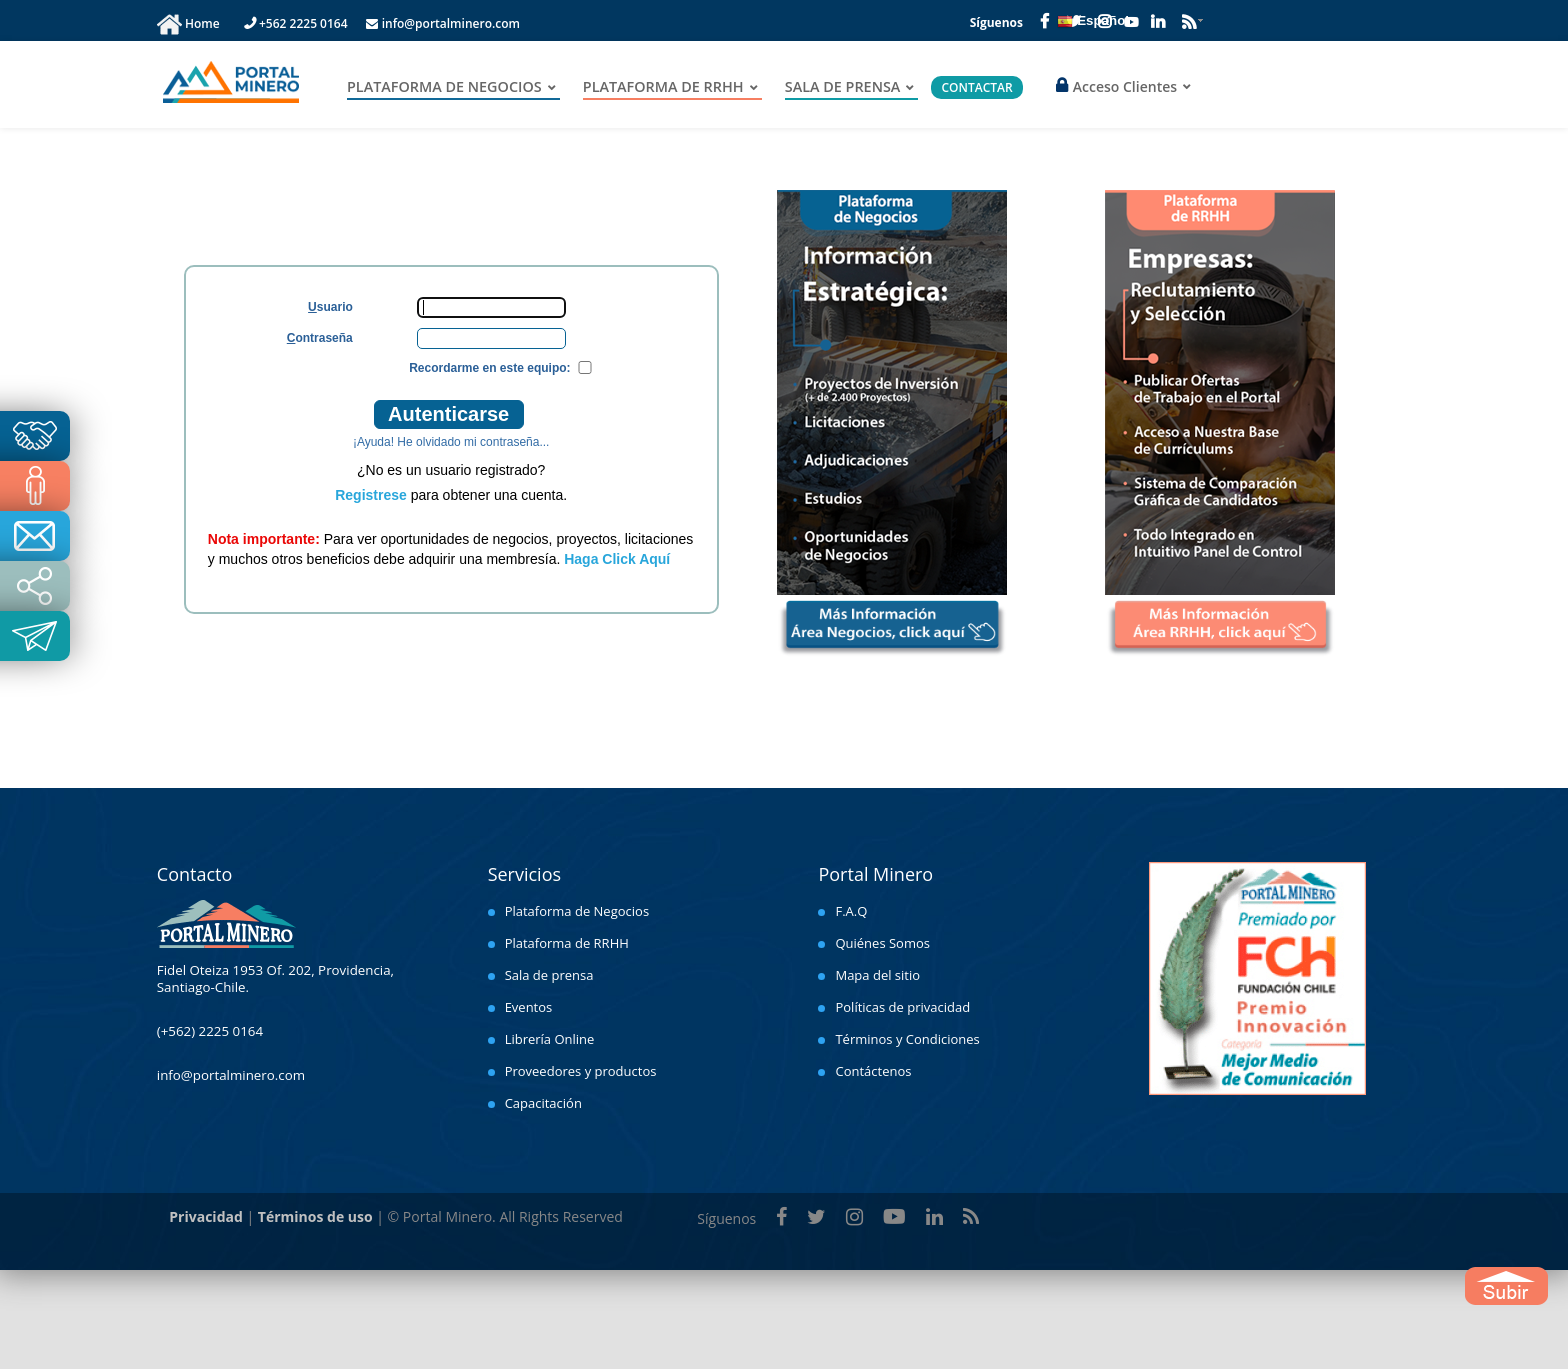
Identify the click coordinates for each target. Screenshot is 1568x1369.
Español (1093, 21)
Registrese (371, 495)
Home (204, 23)
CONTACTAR (976, 87)
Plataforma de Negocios (577, 911)
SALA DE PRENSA (843, 87)
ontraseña (320, 337)
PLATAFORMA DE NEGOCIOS (444, 87)
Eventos (529, 1007)
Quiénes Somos (882, 943)
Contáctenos (873, 1071)
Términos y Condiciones (907, 1039)
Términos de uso (315, 1216)
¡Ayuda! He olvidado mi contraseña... (451, 442)
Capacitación (543, 1103)
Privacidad (206, 1216)
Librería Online (550, 1039)
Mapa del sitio (877, 975)
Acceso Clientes (1116, 86)
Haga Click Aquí (617, 559)
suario (330, 306)
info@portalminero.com (443, 23)
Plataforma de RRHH (567, 943)
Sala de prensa (549, 975)
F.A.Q (851, 911)
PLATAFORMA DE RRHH (663, 87)
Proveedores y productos (581, 1071)
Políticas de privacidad (902, 1007)
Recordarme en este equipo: (489, 368)
